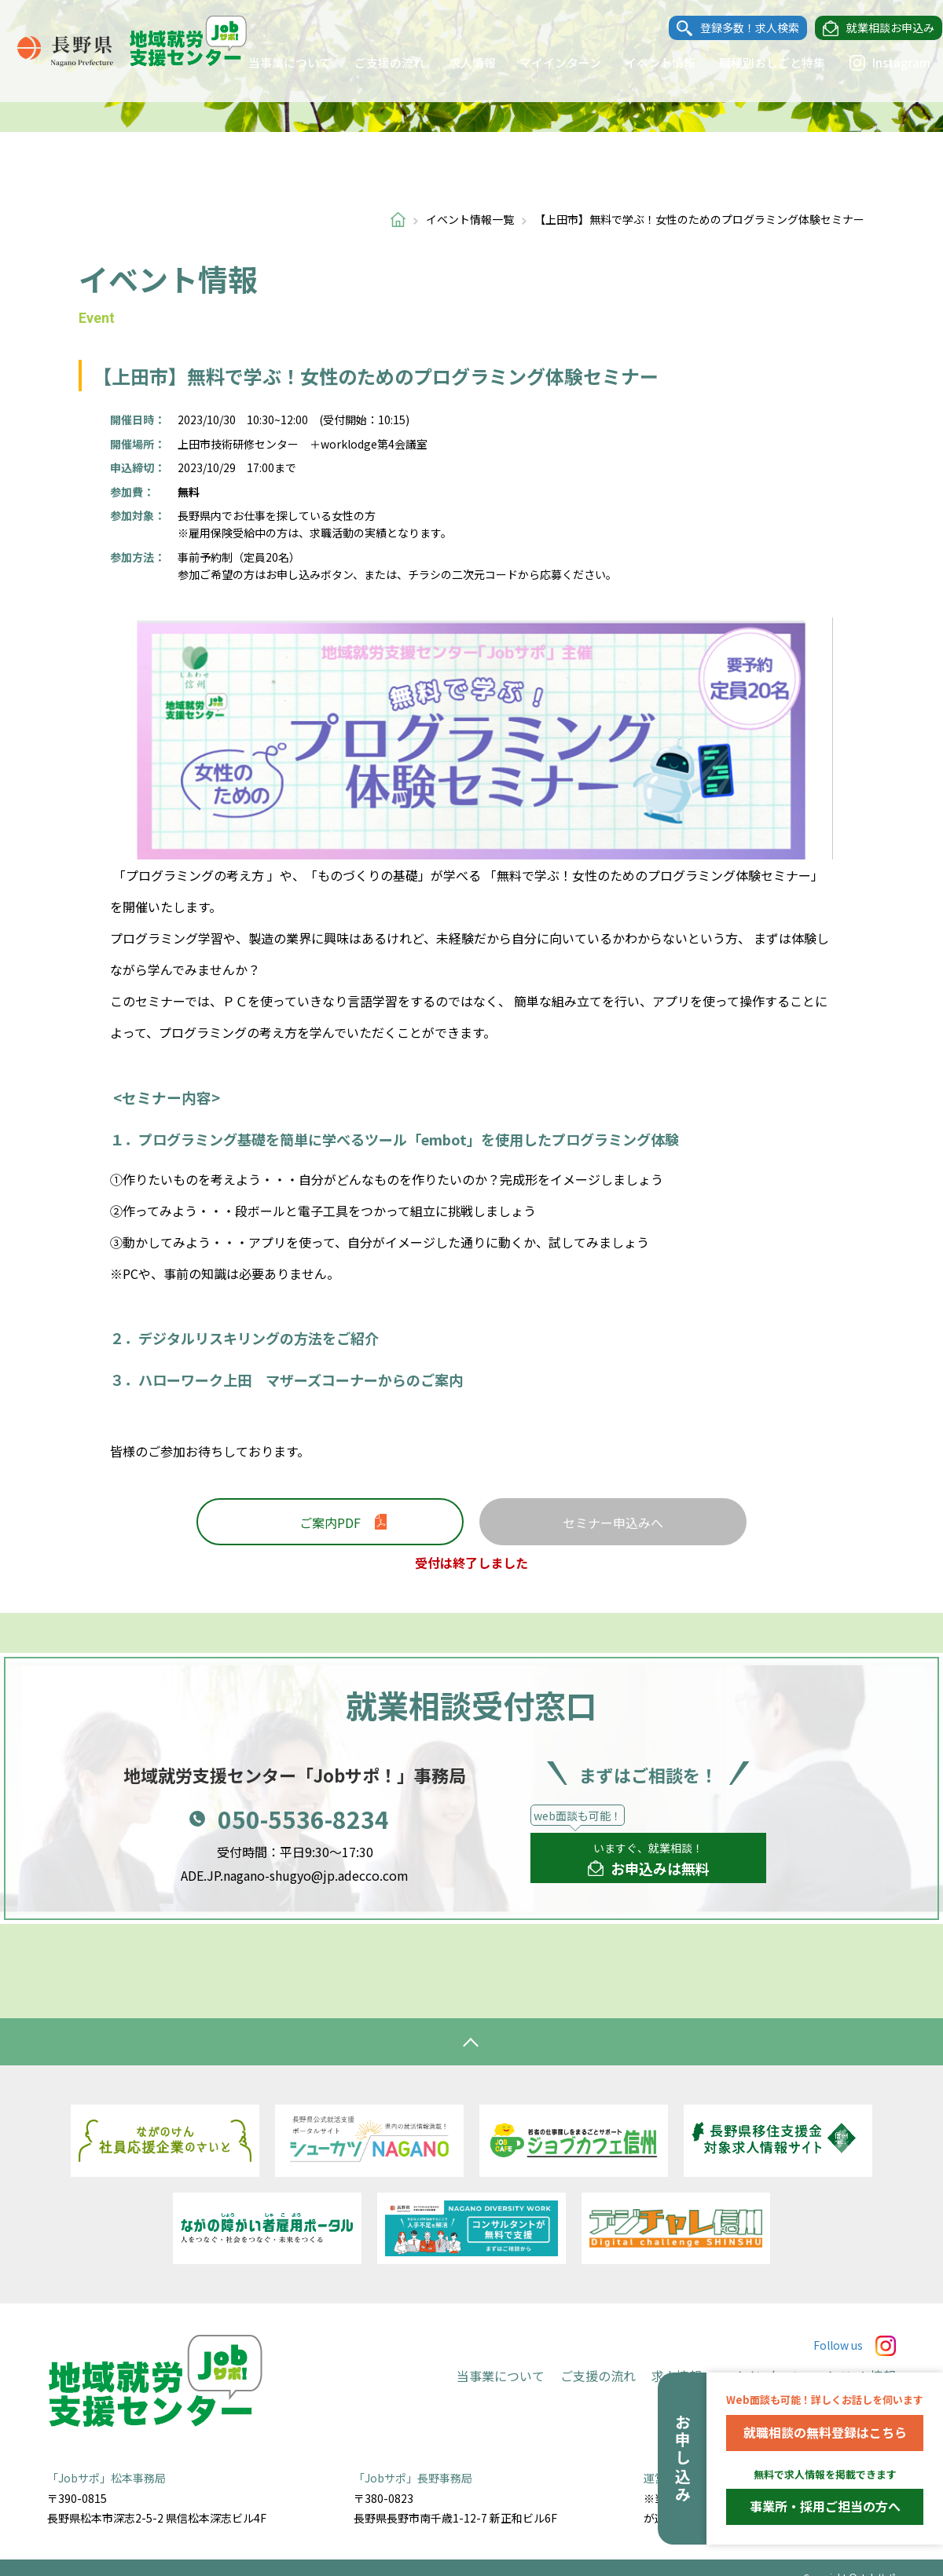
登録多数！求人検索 (734, 28)
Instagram (874, 62)
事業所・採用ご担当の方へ (825, 2506)
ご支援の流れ (374, 62)
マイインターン (545, 62)
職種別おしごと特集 (757, 62)
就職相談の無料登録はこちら (825, 2432)
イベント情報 (645, 62)
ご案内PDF (330, 1522)
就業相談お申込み (875, 28)
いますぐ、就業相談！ (649, 1859)
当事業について (274, 62)
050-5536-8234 (303, 1818)
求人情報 (457, 62)
